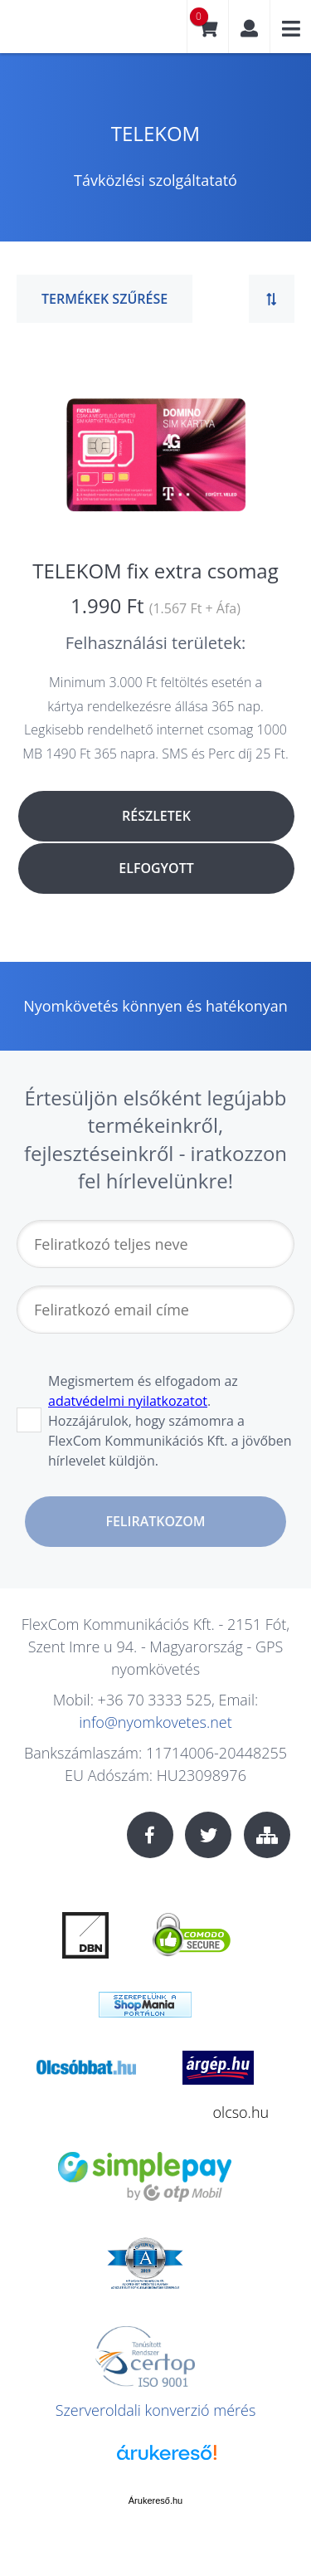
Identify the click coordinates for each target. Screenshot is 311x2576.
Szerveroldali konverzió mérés (156, 2410)
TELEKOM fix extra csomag (155, 570)
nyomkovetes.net (70, 33)
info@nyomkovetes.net (155, 1722)
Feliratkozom (155, 1521)
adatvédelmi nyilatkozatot (127, 1401)
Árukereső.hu (155, 2500)
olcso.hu (241, 2112)
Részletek (156, 816)
